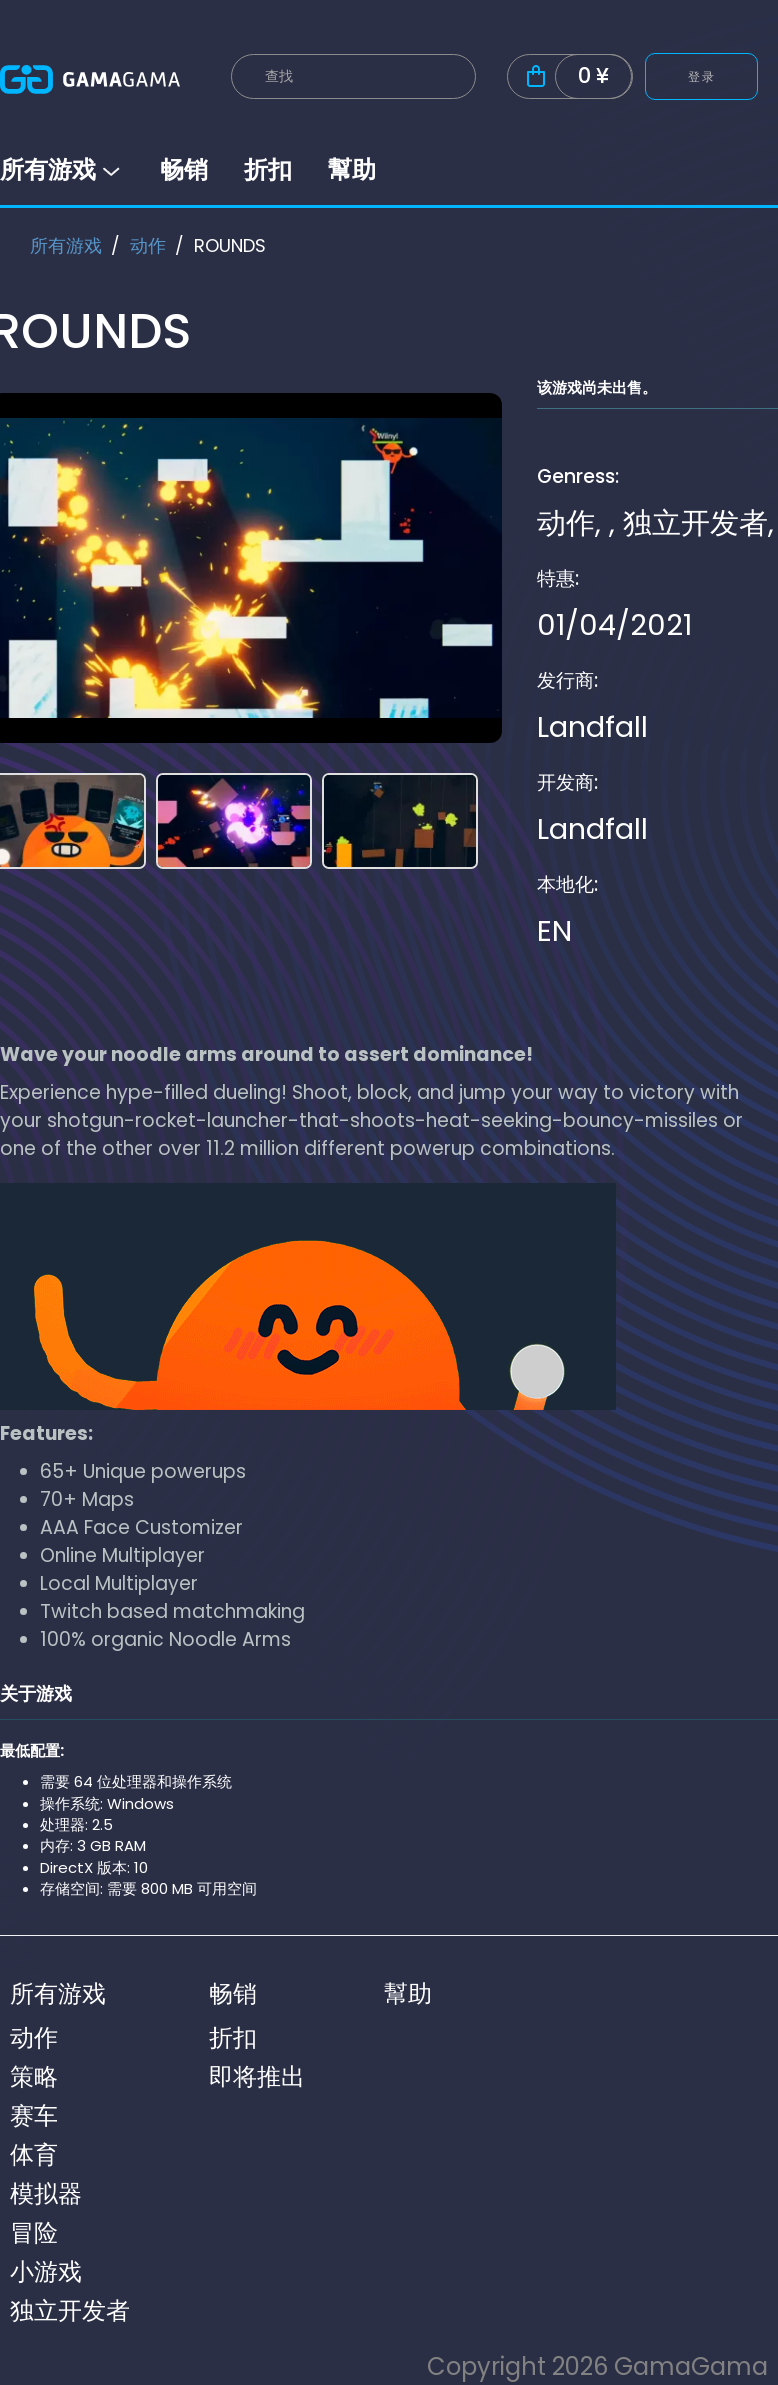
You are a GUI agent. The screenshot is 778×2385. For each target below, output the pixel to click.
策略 (34, 2076)
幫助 (352, 169)
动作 (148, 245)
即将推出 (257, 2076)
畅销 (184, 169)
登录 (701, 76)
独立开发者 (695, 523)
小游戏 (46, 2271)
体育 (34, 2154)
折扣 (268, 169)
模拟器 (46, 2193)
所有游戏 (62, 169)
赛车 (34, 2115)
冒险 (34, 2232)
